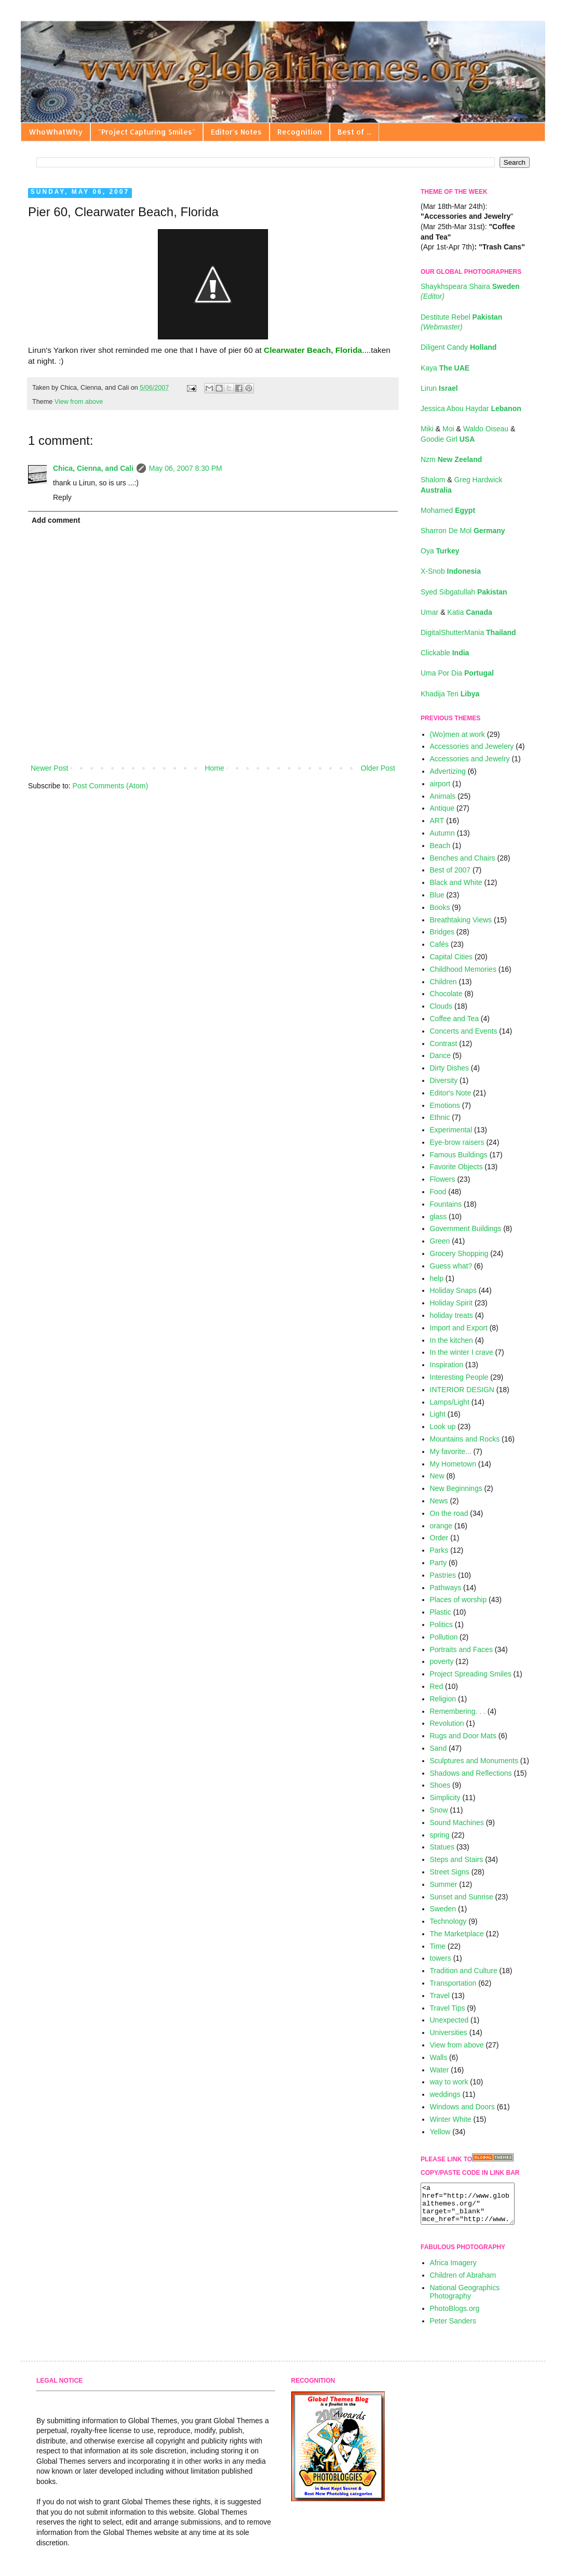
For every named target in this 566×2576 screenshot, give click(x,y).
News (439, 1501)
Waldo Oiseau (486, 429)
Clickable (445, 653)
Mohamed (448, 510)
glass (438, 1216)
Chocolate (446, 993)
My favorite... (450, 1451)
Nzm (451, 459)
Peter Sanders (453, 2328)
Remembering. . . (458, 1711)
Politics (441, 1624)
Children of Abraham (463, 2283)
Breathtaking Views (461, 920)
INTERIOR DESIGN (462, 1389)
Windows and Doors (462, 2107)
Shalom (434, 479)
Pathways (446, 1587)
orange (441, 1526)
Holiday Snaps (453, 1290)
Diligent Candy (458, 347)
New (437, 1476)
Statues (442, 1847)
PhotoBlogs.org (455, 2316)
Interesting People (459, 1377)
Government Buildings (466, 1228)
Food (438, 1191)
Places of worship (458, 1599)
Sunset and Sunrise (461, 1897)
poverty (442, 1661)
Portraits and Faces (461, 1649)
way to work (449, 2082)
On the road (449, 1513)
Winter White (450, 2119)
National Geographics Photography (465, 2299)
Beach (440, 845)
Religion (443, 1699)
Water (439, 2070)
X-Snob (451, 571)
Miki (428, 429)
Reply (62, 497)
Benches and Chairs (462, 858)
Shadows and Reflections (471, 1773)
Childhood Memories (463, 969)
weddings (445, 2094)
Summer (443, 1884)
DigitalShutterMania (468, 632)
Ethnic (440, 1117)
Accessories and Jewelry (470, 759)
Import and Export (459, 1328)
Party (438, 1562)
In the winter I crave (461, 1352)
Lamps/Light (449, 1402)
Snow (439, 1810)
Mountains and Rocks (465, 1439)
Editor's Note (450, 1093)
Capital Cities (451, 957)
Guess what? (451, 1266)
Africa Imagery (453, 2270)
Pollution (444, 1637)
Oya (440, 551)
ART (437, 820)
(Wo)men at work (457, 734)
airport (440, 784)
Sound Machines (457, 1822)
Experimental (451, 1130)
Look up (443, 1426)
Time (438, 1946)
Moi (449, 429)
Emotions (445, 1105)
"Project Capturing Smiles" (146, 131)
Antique (442, 808)
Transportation (453, 1983)
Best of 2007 (450, 870)
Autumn (442, 833)
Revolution (447, 1723)
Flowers (442, 1179)
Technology (448, 1921)
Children (443, 981)
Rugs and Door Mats (463, 1736)
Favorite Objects (456, 1166)
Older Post (378, 768)
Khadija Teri (450, 694)
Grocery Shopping (459, 1253)
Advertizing (448, 771)
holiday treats (451, 1315)
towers (440, 1958)
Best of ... (354, 131)
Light (438, 1414)
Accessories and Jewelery (472, 746)
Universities (448, 2032)
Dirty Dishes (449, 1068)
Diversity (444, 1080)
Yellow (440, 2132)
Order (439, 1538)
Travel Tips (447, 2008)
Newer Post (49, 768)
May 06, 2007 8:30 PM (185, 468)
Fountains (446, 1204)
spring (440, 1835)
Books (440, 907)
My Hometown (453, 1464)
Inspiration (447, 1364)
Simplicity (445, 1797)
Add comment (56, 520)
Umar (430, 612)
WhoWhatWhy (56, 131)
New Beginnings (456, 1488)
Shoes (440, 1785)
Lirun (439, 388)
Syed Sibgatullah (464, 592)
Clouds (441, 1006)
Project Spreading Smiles (470, 1674)
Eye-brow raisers (457, 1142)
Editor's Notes (236, 131)
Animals (443, 796)
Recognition (299, 131)
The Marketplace (457, 1934)
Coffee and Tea (454, 1018)
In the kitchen (451, 1340)
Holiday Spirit (451, 1303)
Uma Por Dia (457, 673)
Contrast (443, 1043)
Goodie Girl (448, 439)
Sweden (443, 1909)
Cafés (439, 944)
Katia (469, 612)
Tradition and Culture (463, 1970)
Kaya (445, 368)
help (436, 1278)
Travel (440, 1995)
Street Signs (449, 1872)
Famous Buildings (459, 1155)
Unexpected (449, 2020)
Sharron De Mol (463, 530)
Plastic (440, 1612)
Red (436, 1686)
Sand (438, 1748)
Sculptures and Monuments (474, 1760)
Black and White (456, 882)
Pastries (443, 1575)
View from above (79, 401)
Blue (437, 895)
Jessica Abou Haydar (471, 408)
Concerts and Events (463, 1031)
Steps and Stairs (456, 1859)
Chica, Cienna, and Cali (93, 468)
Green (440, 1241)
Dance (440, 1055)
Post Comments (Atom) (110, 786)
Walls (439, 2057)
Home (214, 768)
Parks (439, 1550)
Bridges (442, 932)
